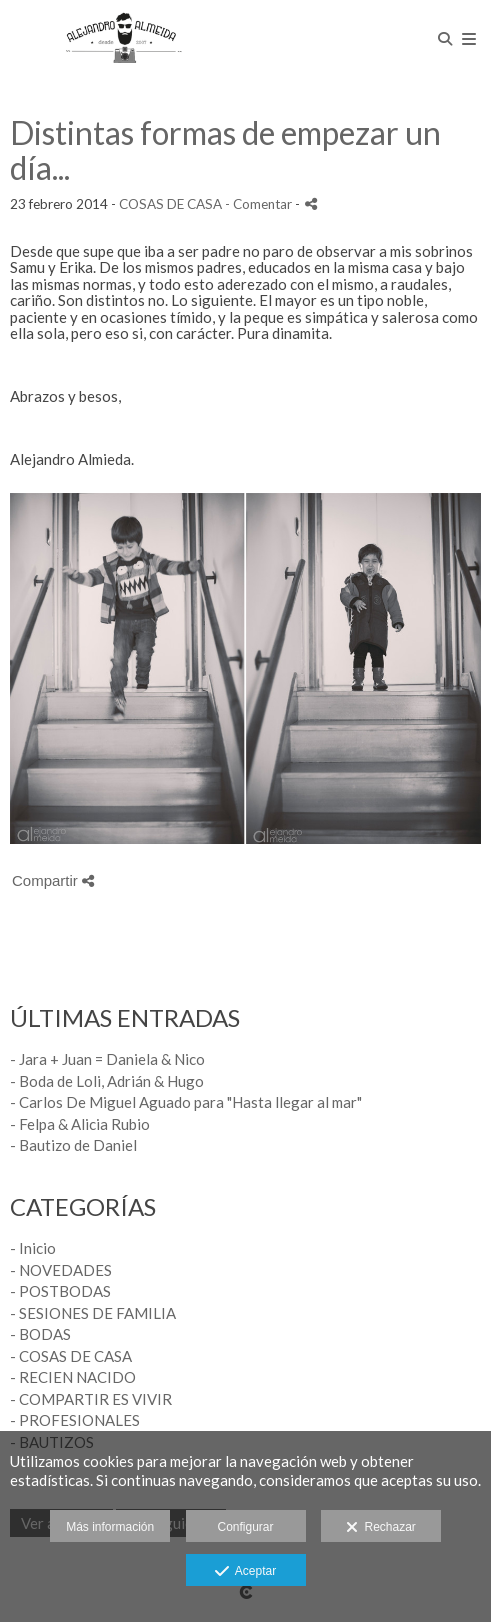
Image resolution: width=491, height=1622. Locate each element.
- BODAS (40, 1334)
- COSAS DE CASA (71, 1356)
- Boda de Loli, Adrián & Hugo (107, 1081)
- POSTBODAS (60, 1291)
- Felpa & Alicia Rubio (80, 1124)
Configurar (245, 1527)
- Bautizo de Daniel (73, 1145)
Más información (110, 1527)
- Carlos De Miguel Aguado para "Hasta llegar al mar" (186, 1102)
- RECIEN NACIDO (73, 1377)
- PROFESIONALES (75, 1420)
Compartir (53, 880)
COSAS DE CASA (170, 204)
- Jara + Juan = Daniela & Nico (107, 1059)
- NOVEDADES (61, 1270)
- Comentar (260, 204)
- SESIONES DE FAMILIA (93, 1313)
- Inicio (33, 1248)
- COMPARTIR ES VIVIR (91, 1399)
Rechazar (381, 1528)
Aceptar (245, 1572)
